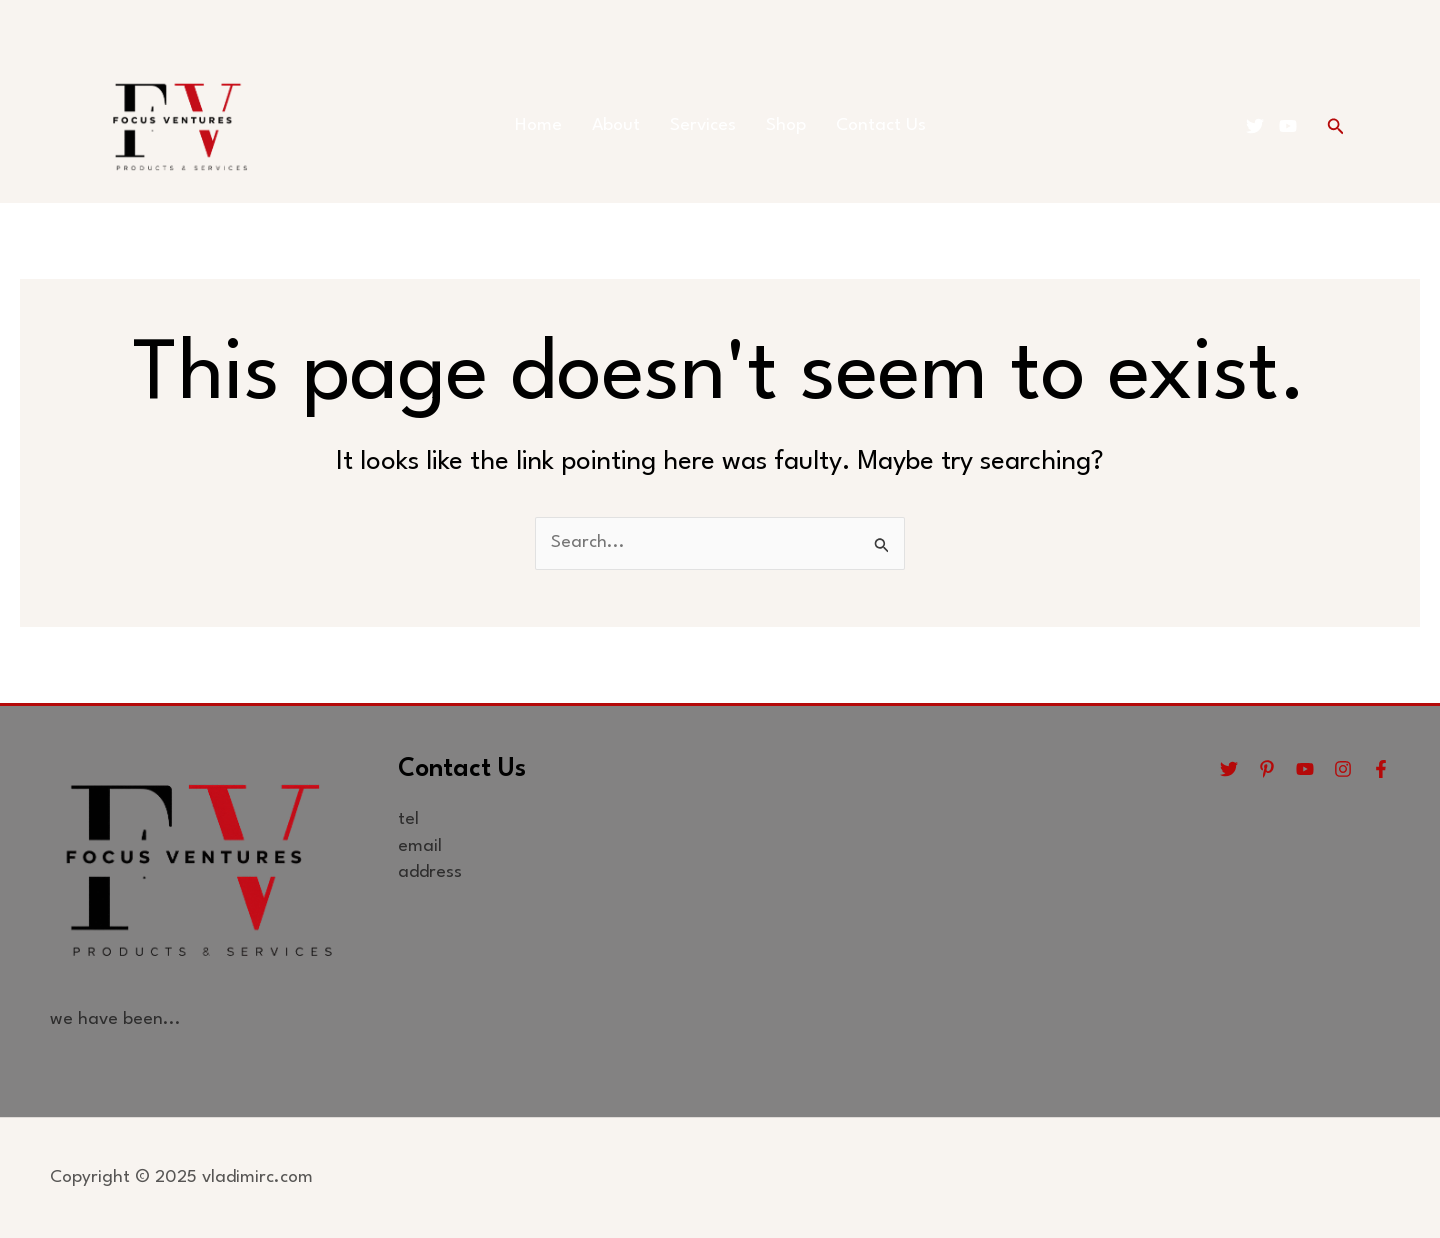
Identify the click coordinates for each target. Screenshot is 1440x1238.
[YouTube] (1288, 126)
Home (538, 125)
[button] (1336, 126)
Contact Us (881, 125)
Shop (786, 125)
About (616, 125)
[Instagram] (1343, 769)
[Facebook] (1381, 769)
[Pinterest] (1267, 769)
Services (703, 125)
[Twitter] (1255, 126)
